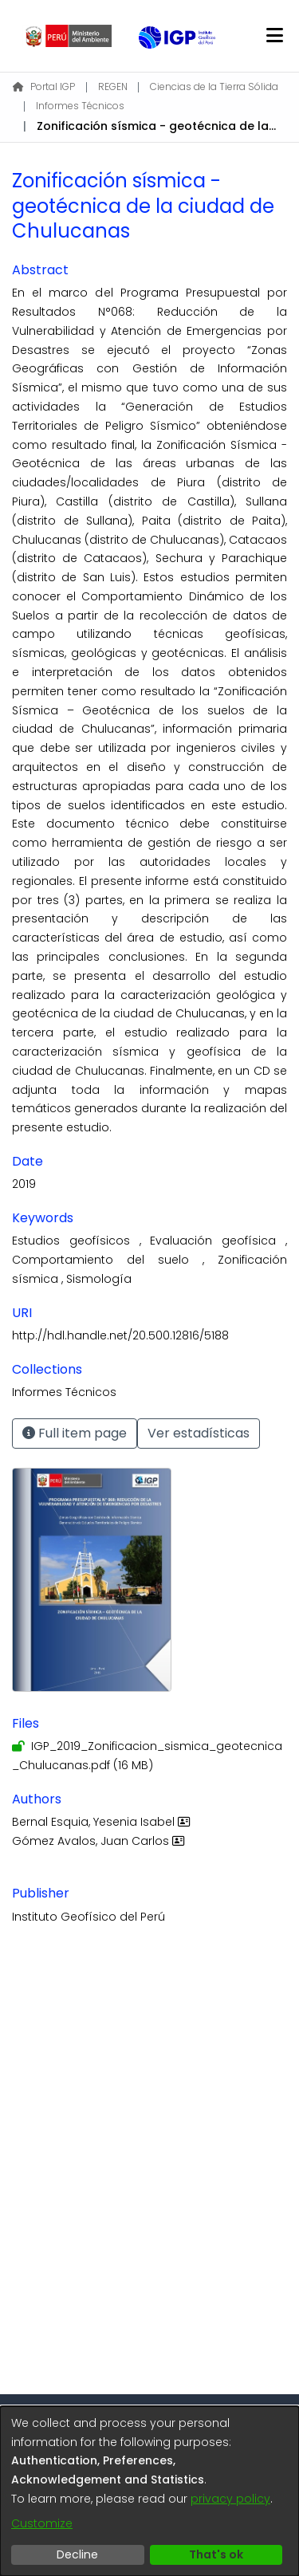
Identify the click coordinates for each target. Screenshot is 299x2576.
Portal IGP (44, 86)
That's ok (216, 2554)
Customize (42, 2523)
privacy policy (230, 2499)
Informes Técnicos (80, 105)
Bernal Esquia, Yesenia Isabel (103, 1822)
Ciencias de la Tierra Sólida (214, 86)
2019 (24, 1184)
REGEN (113, 86)
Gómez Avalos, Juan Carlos (100, 1841)
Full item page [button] (74, 1433)
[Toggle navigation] (274, 36)
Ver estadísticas (199, 1433)
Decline (77, 2554)
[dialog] (149, 2491)
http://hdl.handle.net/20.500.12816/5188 (120, 1335)
